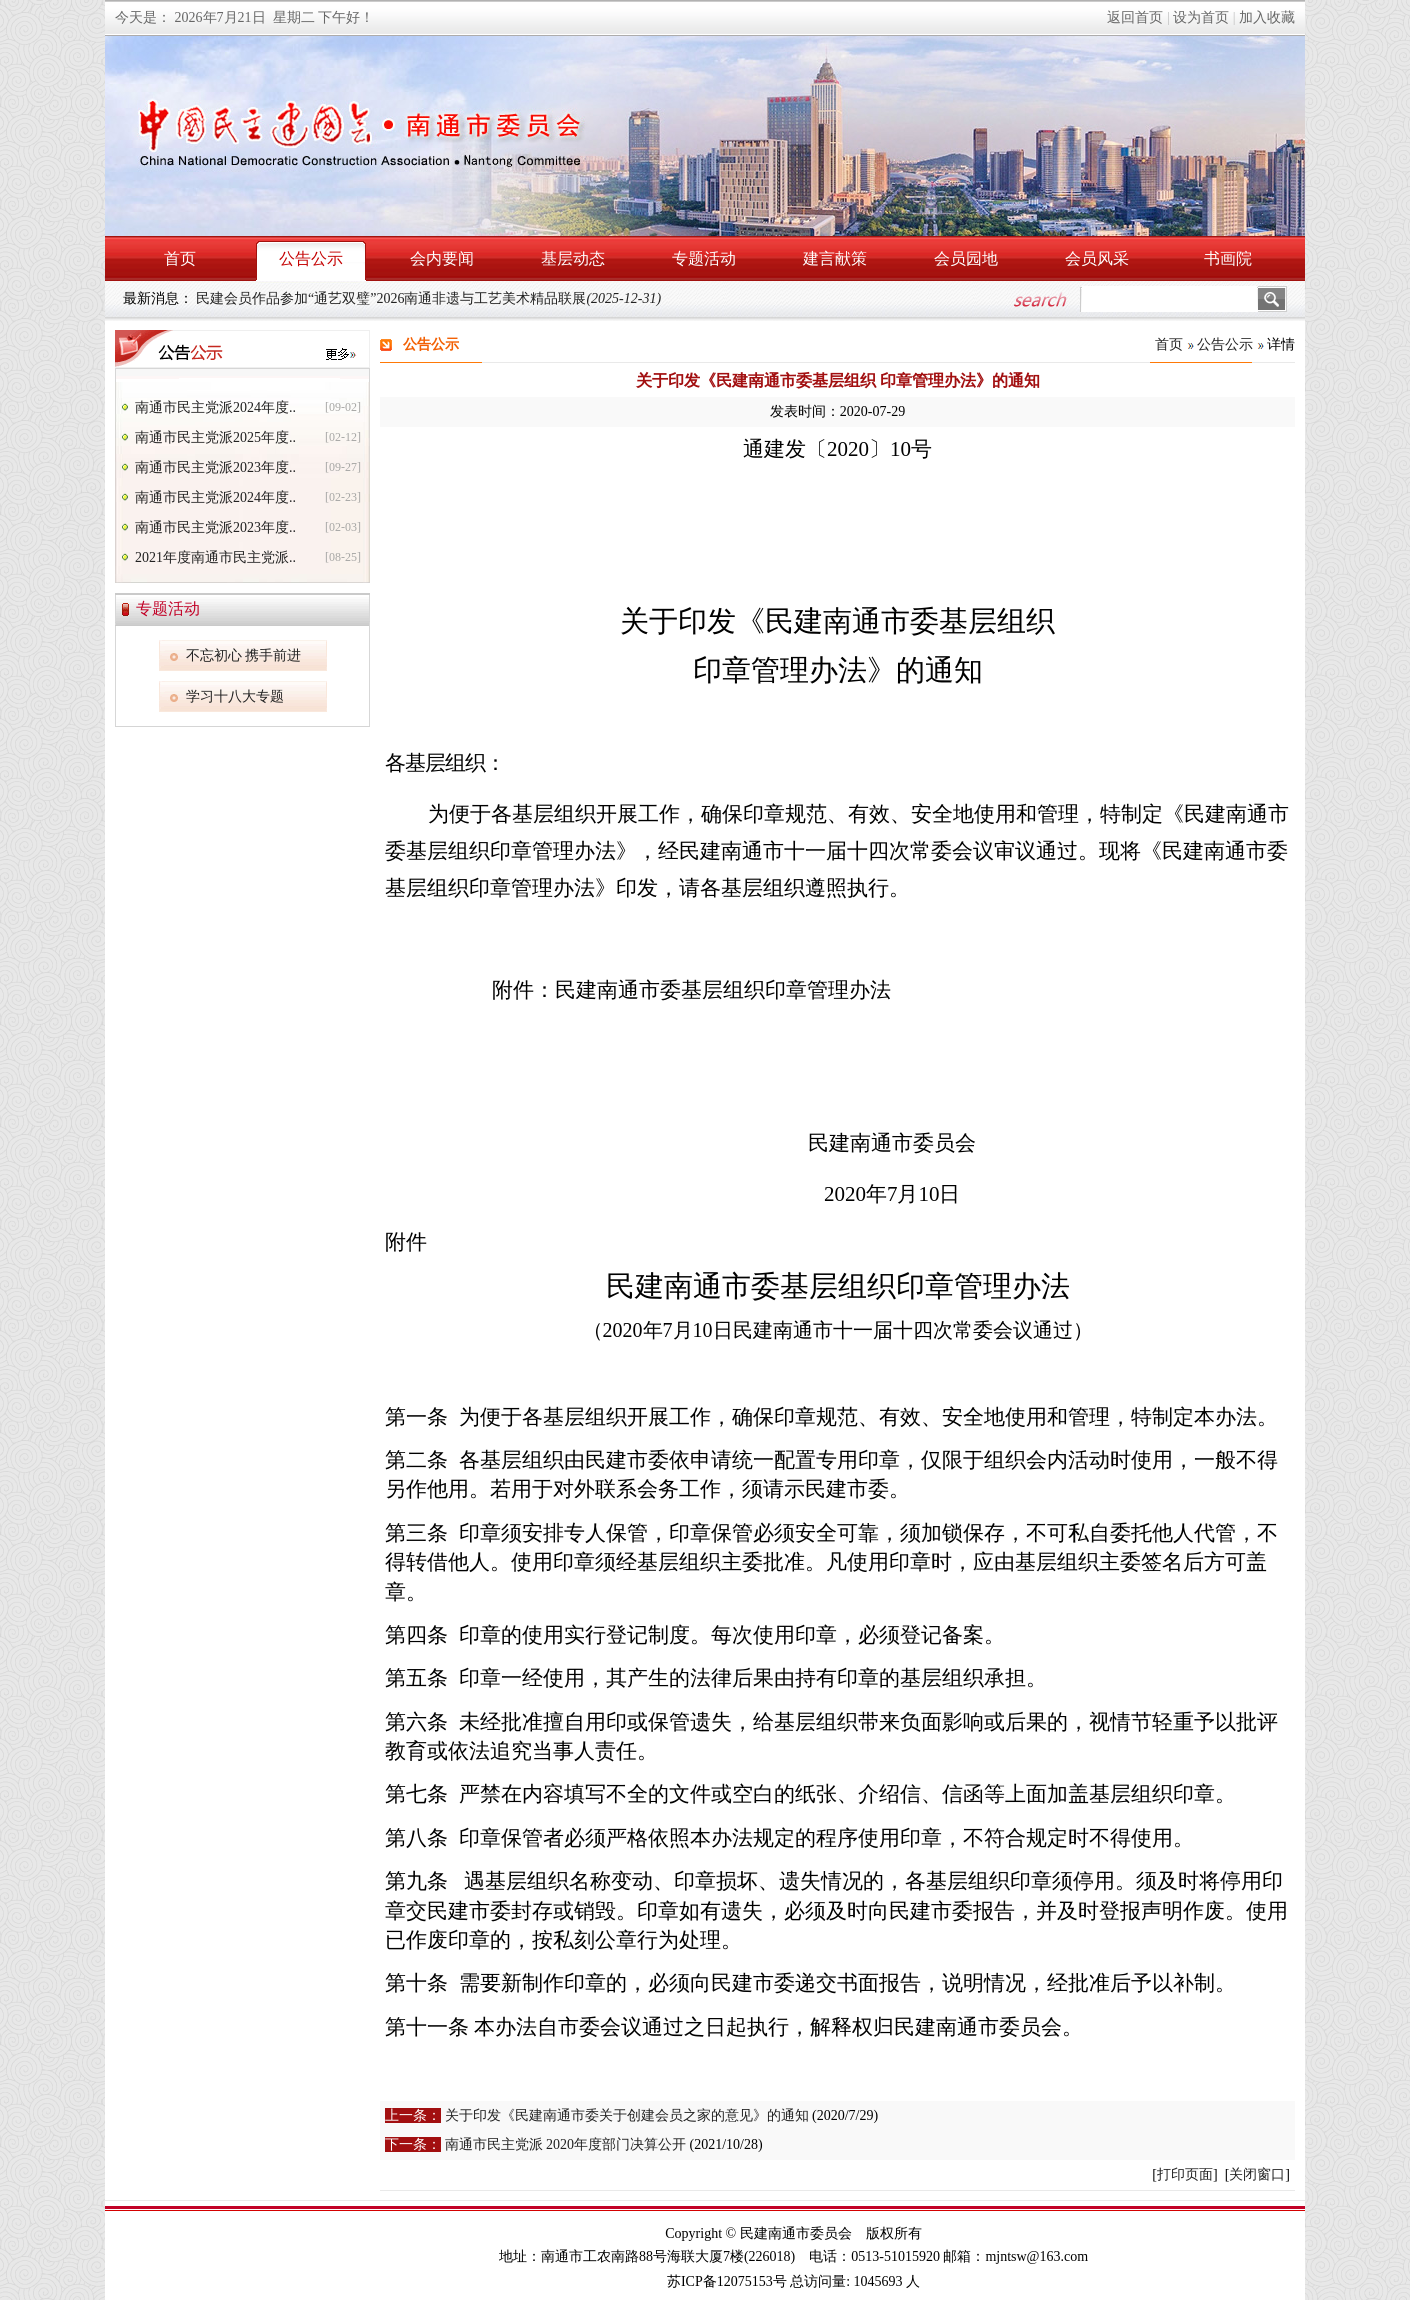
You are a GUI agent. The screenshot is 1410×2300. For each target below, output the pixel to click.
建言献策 (835, 258)
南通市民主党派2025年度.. (215, 437)
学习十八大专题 (235, 696)
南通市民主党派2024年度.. (215, 407)
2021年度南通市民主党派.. (215, 557)
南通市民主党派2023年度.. (215, 467)
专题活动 (704, 258)
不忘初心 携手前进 (244, 655)
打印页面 (1185, 2174)
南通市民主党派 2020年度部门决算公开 (566, 2144)
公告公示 (311, 258)
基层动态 (573, 258)
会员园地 (966, 258)
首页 (180, 258)
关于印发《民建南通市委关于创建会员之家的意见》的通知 (627, 2115)
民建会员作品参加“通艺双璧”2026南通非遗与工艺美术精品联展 (428, 298)
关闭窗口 (1257, 2174)
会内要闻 (442, 258)
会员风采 (1097, 258)
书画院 (1228, 258)
